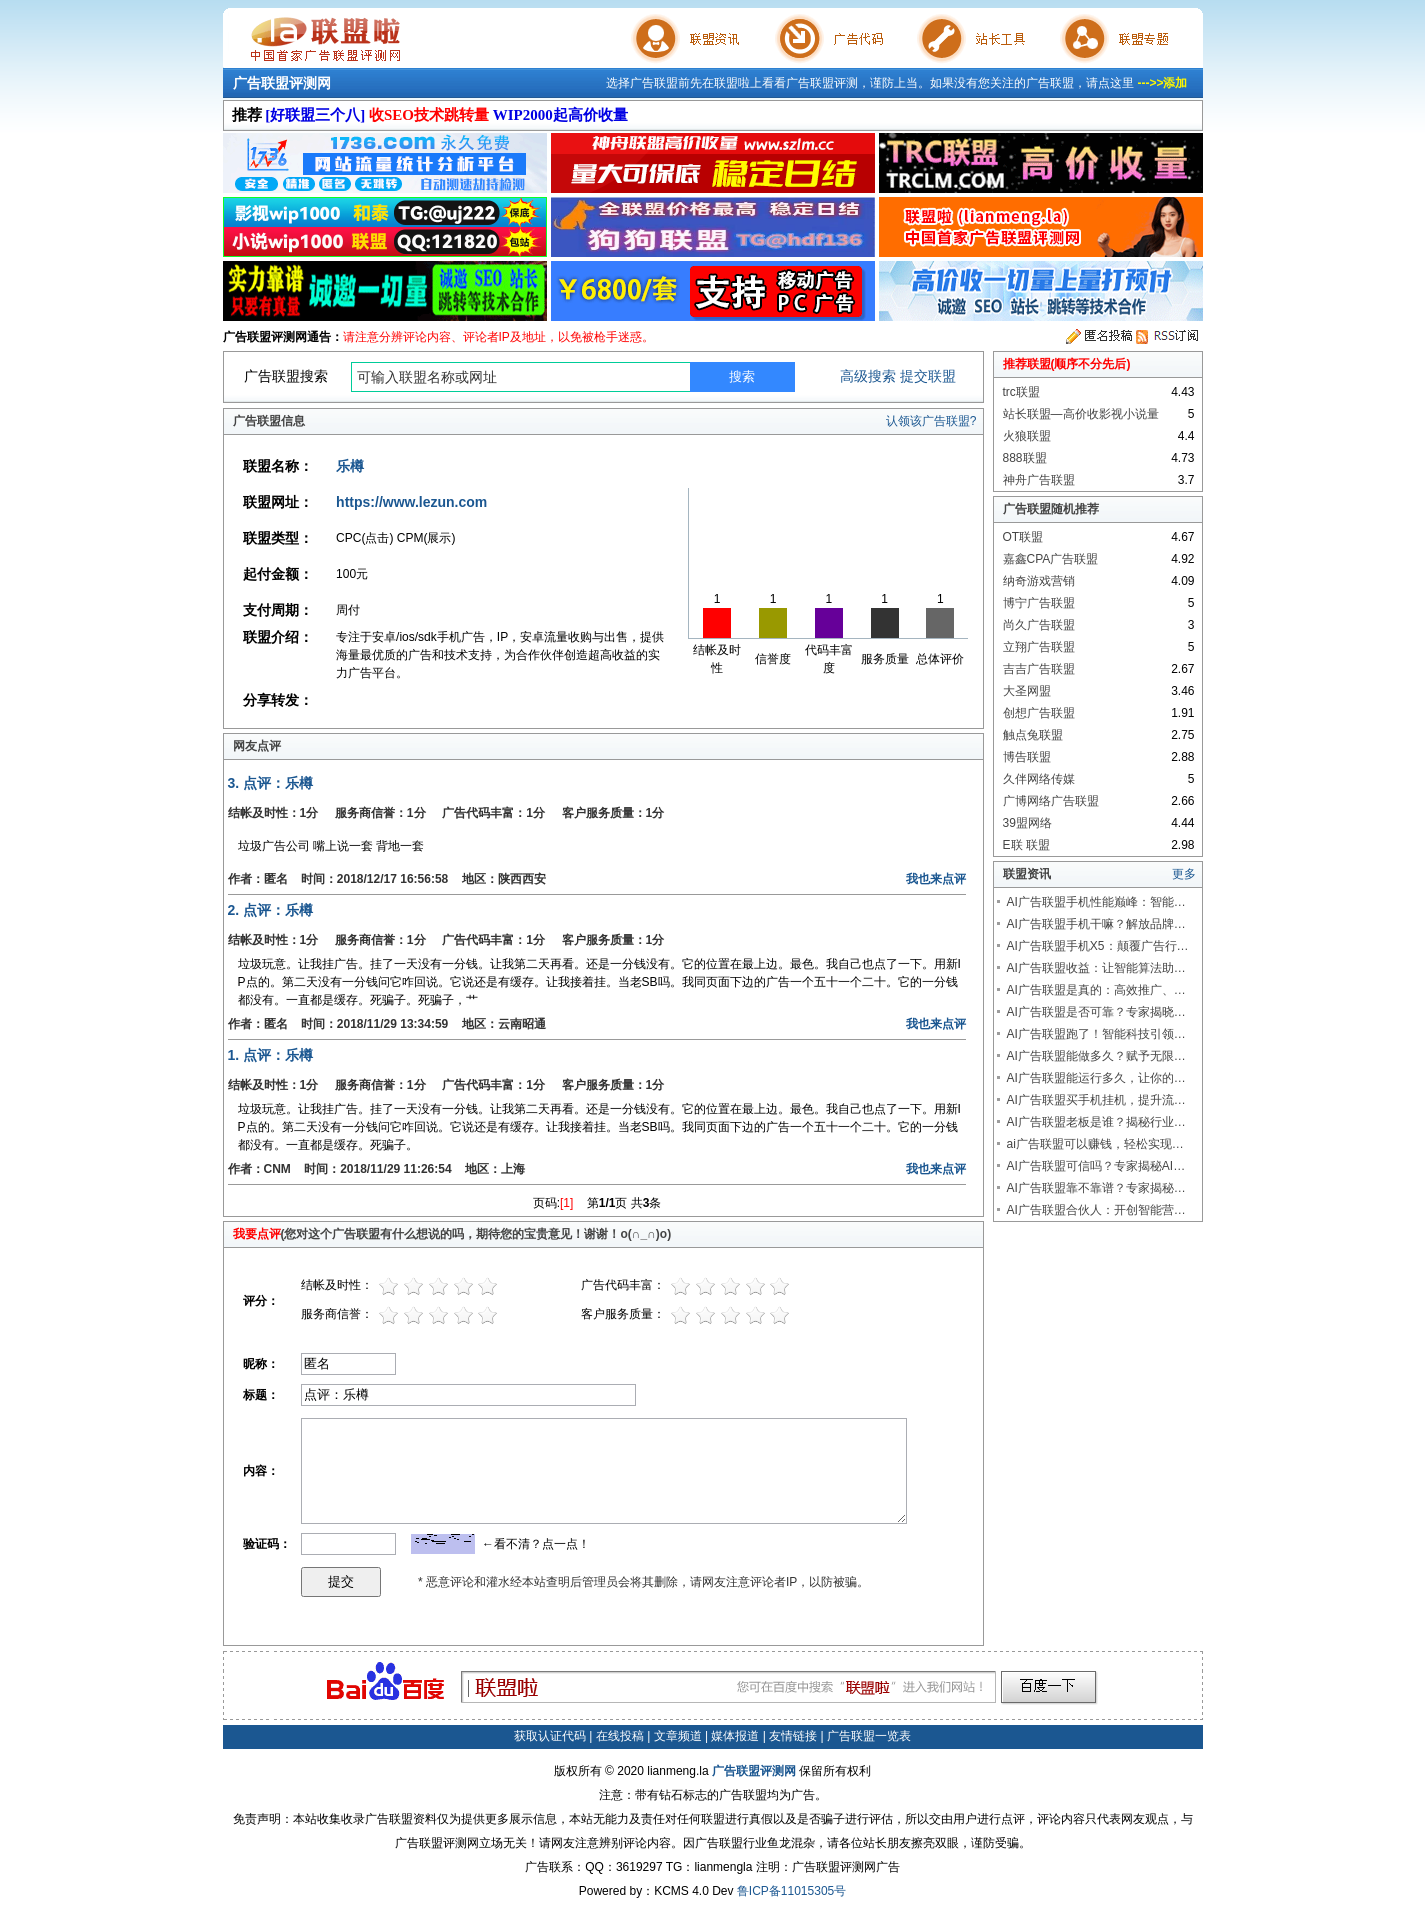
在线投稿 (620, 1736)
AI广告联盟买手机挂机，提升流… (1096, 1100)
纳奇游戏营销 (1039, 581)
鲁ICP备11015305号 (791, 1891)
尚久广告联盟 (1039, 625)
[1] (566, 1203)
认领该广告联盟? (931, 421)
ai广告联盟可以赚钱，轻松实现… (1095, 1144)
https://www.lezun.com (411, 502)
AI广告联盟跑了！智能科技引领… (1096, 1034)
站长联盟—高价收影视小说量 (1081, 414)
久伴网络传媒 (1039, 779)
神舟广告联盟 (1039, 480)
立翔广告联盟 (1039, 647)
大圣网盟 (1027, 691)
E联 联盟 (1026, 845)
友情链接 (793, 1736)
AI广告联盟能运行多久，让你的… (1096, 1078)
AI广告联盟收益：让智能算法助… (1096, 968)
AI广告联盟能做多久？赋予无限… (1096, 1056)
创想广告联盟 (1039, 713)
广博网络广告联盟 (1051, 801)
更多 (1184, 874)
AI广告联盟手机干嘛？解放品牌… (1096, 924)
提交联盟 (928, 376)
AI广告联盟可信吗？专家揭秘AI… (1096, 1166)
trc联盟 (1021, 392)
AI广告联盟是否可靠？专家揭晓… (1096, 1012)
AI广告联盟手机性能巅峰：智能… (1096, 902)
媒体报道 (735, 1736)
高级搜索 (868, 376)
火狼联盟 (1027, 436)
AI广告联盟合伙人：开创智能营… (1096, 1210)
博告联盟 (1027, 757)
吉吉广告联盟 (1039, 669)
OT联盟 (1023, 537)
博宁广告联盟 (1039, 603)
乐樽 (350, 466)
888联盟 (1025, 458)
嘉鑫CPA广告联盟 (1051, 559)
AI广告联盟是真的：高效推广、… (1096, 990)
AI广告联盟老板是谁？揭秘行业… (1096, 1122)
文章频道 (678, 1736)
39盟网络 (1027, 823)
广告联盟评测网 (282, 83)
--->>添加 (1162, 83)
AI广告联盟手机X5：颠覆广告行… (1098, 946)
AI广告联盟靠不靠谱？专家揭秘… (1096, 1188)
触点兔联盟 (1033, 735)
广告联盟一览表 (869, 1736)
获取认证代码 (550, 1736)
